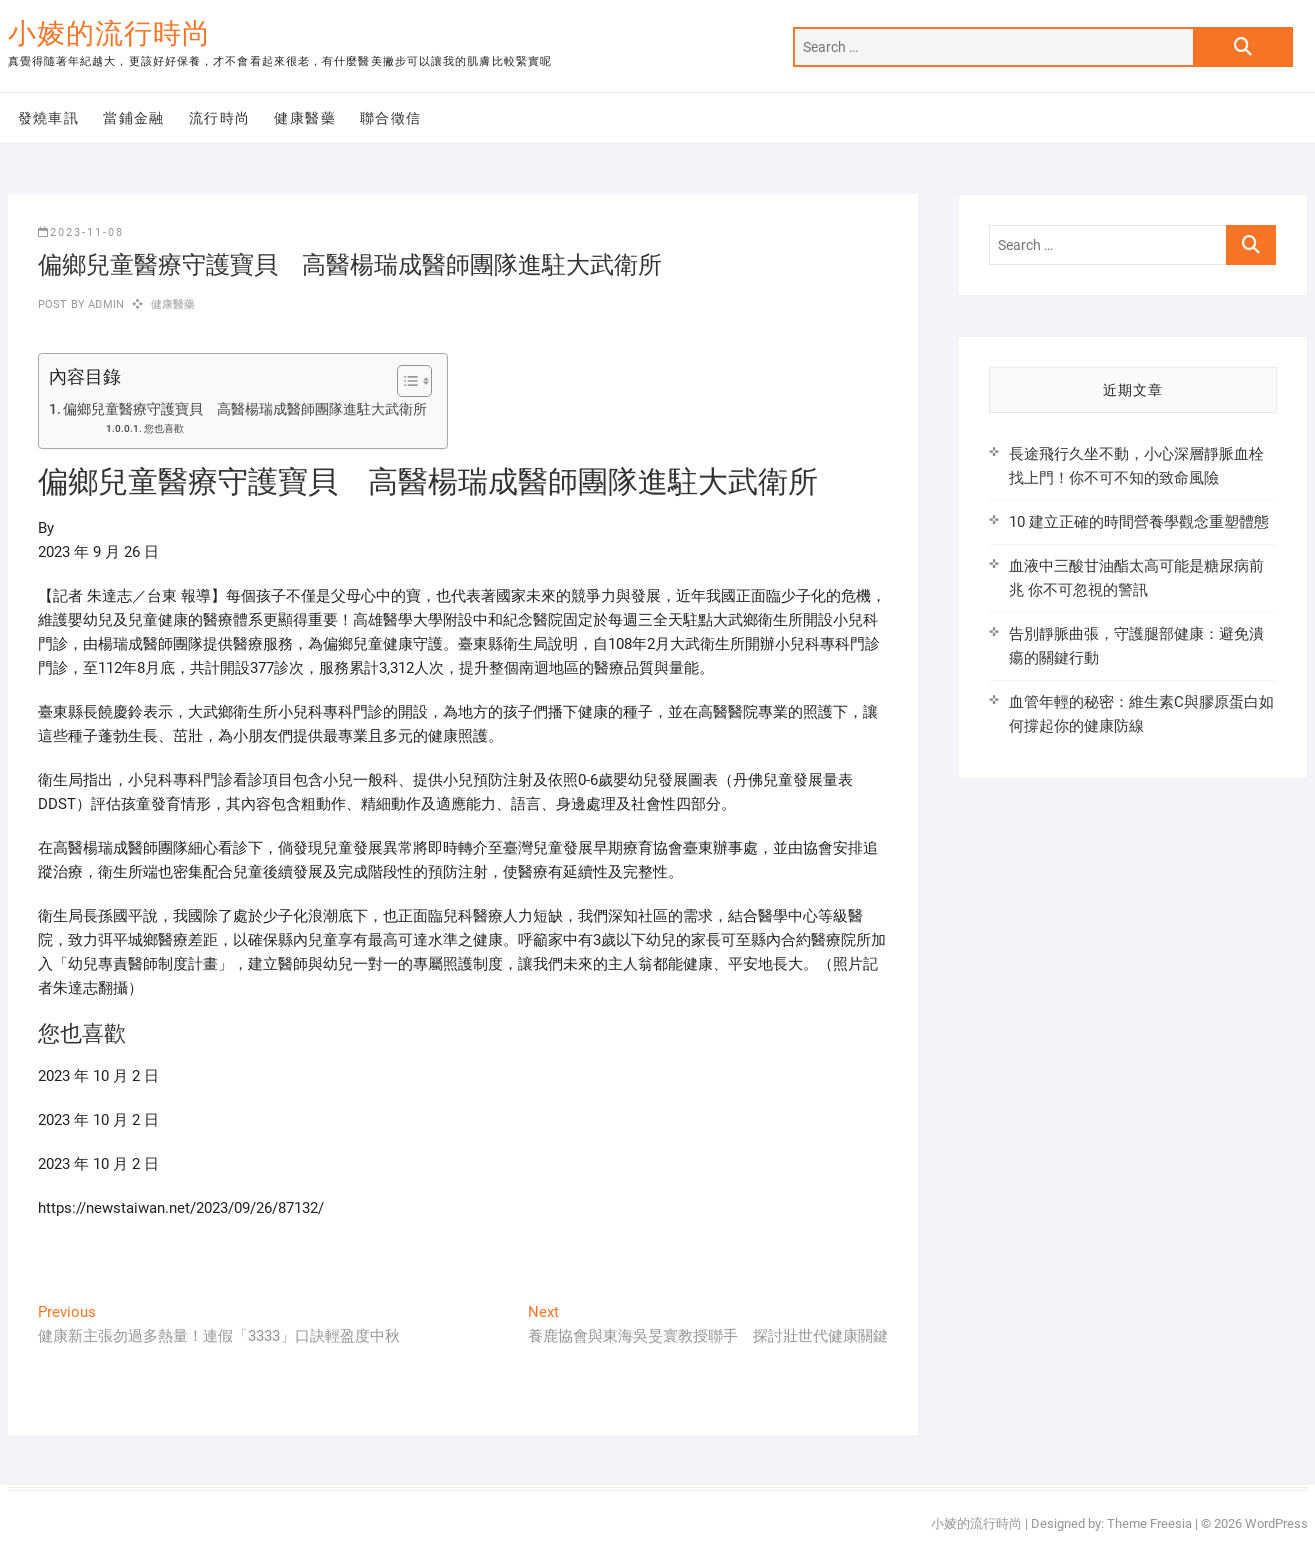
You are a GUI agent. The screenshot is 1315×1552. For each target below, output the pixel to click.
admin (104, 304)
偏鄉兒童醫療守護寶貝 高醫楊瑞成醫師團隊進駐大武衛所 (245, 409)
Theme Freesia (1149, 1523)
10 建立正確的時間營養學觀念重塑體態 (1139, 522)
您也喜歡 (164, 428)
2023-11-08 (81, 232)
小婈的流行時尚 (109, 33)
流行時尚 (220, 118)
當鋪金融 (134, 118)
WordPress (1276, 1523)
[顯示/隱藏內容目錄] (404, 381)
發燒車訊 (49, 118)
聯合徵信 (391, 118)
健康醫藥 (305, 118)
